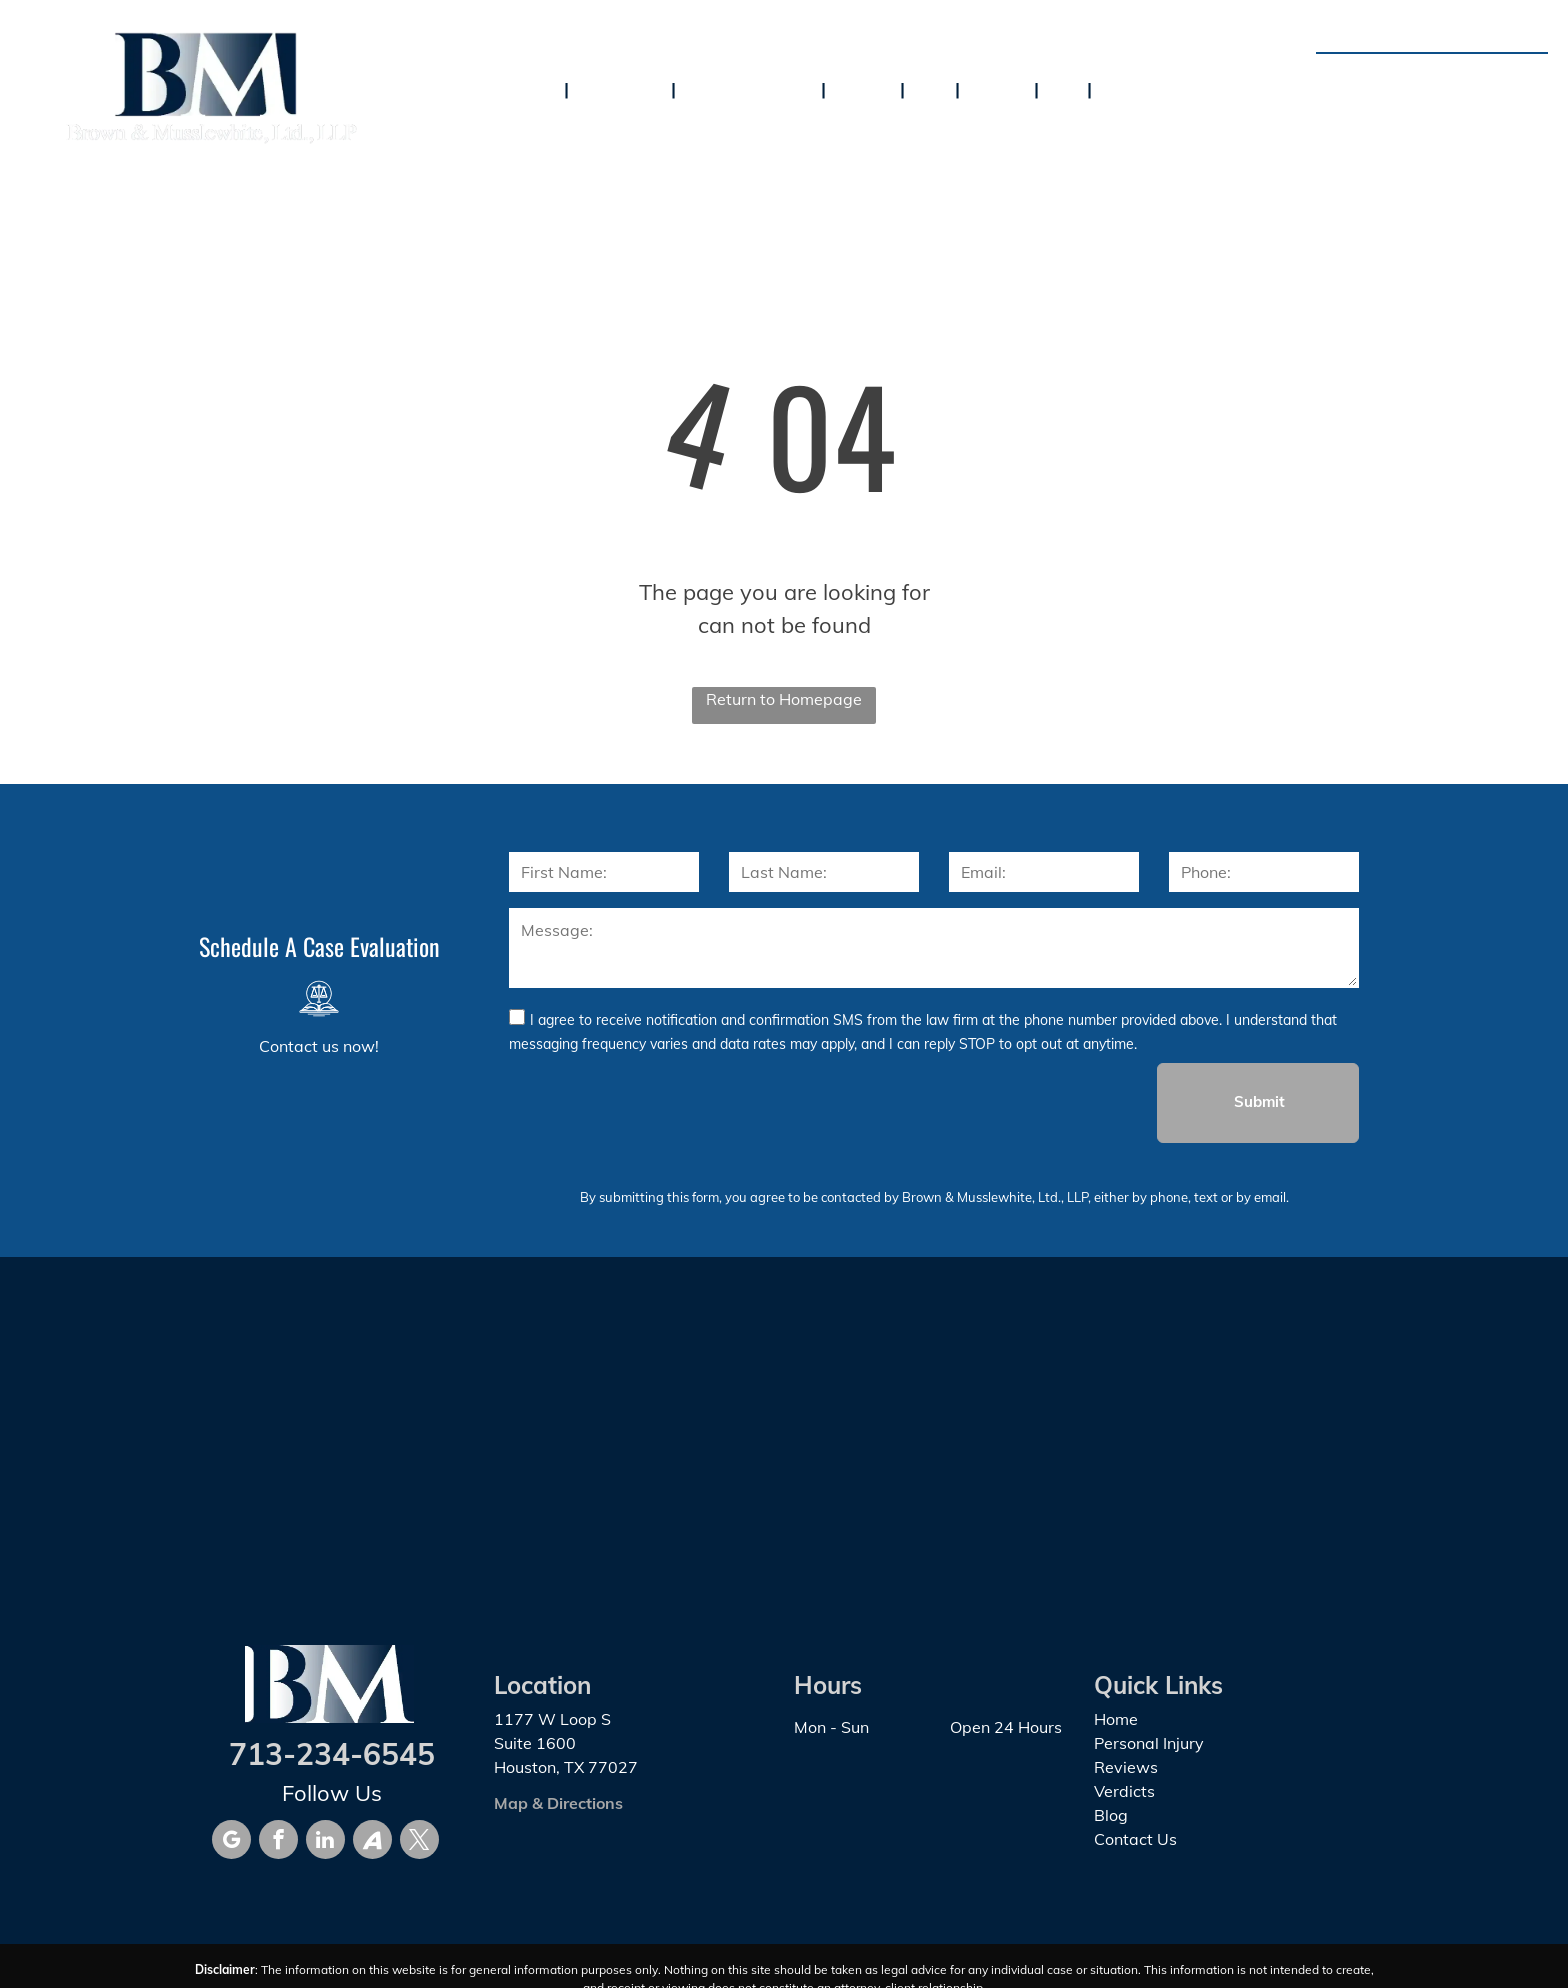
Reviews (1126, 1767)
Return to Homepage (784, 699)
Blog (1111, 1815)
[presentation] (661, 1102)
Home (1116, 1719)
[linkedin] (325, 1842)
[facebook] (278, 1842)
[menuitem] (537, 88)
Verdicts (1124, 1791)
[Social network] (372, 1842)
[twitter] (419, 1842)
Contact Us (1135, 1839)
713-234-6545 (1467, 76)
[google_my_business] (231, 1842)
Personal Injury (1149, 1743)
